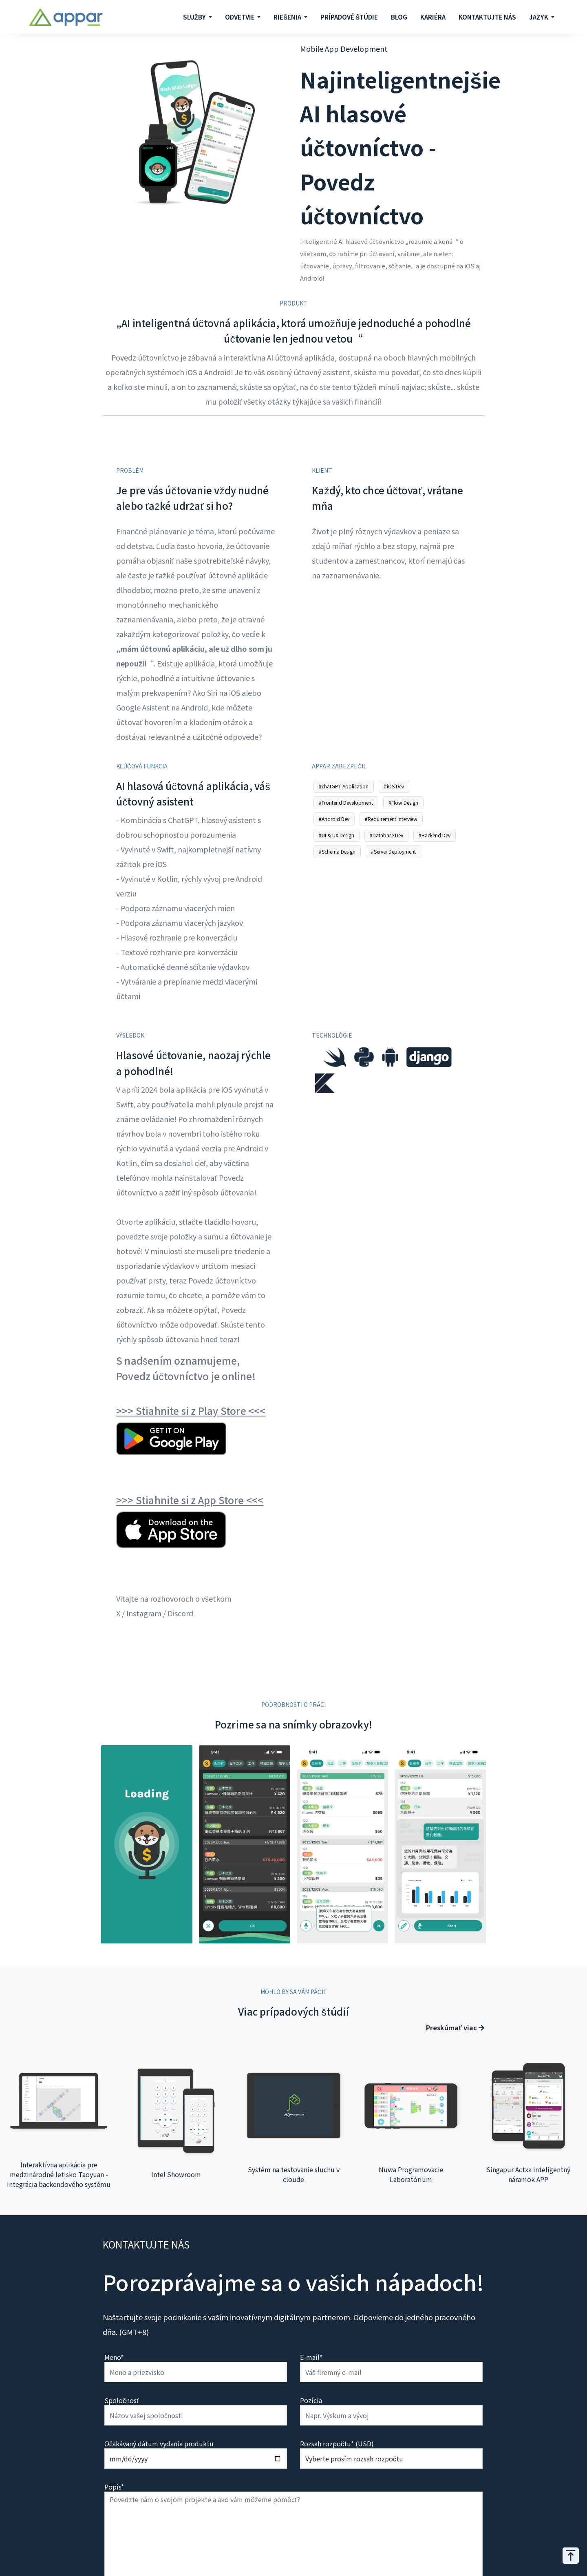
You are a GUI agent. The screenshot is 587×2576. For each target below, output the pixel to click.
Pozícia (311, 2400)
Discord (180, 1613)
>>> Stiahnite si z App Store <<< (189, 1500)
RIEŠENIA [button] (288, 17)
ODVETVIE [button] (240, 17)
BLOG (399, 17)
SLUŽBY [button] (195, 17)
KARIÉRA (433, 17)
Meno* (114, 2357)
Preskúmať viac (455, 2027)
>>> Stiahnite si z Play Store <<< (191, 1410)
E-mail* (311, 2357)
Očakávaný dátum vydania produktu (159, 2443)
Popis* (114, 2487)
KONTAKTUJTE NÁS (487, 17)
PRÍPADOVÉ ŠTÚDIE (349, 17)
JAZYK (539, 17)
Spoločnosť (121, 2400)
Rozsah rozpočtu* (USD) (337, 2443)
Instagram (143, 1613)
